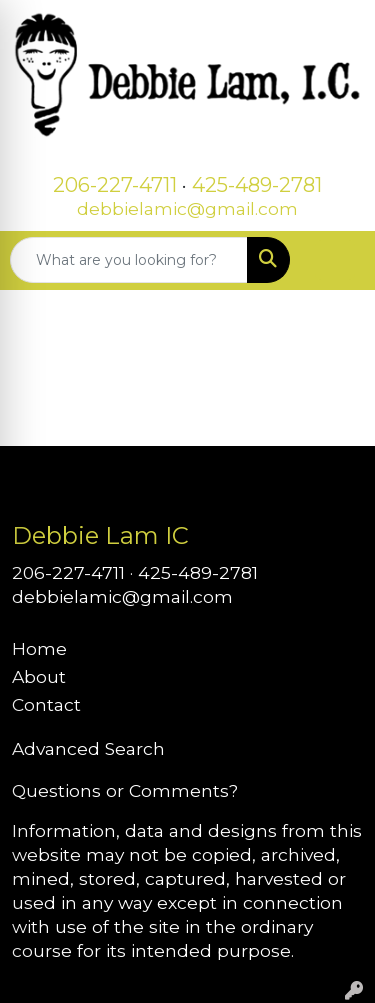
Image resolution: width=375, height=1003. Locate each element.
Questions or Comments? (125, 790)
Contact (46, 704)
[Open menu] (335, 260)
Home (39, 648)
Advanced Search (88, 748)
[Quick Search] (129, 260)
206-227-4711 (115, 185)
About (39, 676)
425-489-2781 (257, 185)
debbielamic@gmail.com (187, 208)
